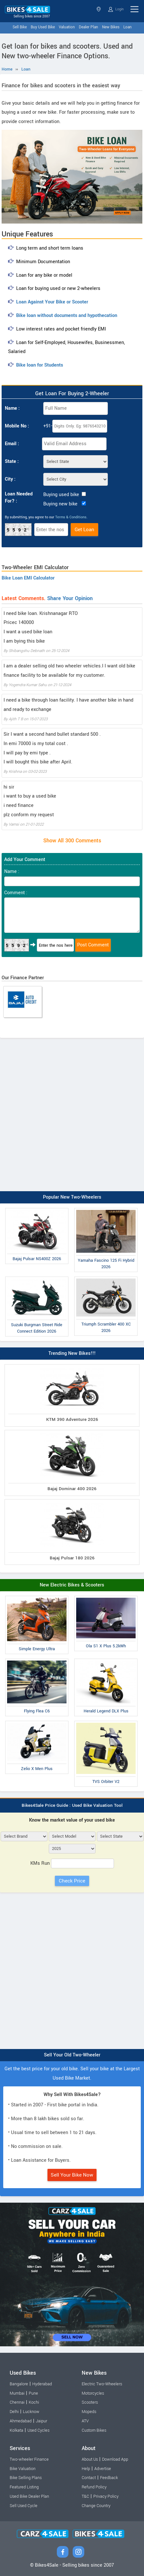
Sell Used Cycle (23, 2506)
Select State (98, 9)
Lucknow (31, 2412)
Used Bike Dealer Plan (29, 2496)
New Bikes (110, 27)
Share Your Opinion (70, 598)
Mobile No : (17, 426)
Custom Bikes (94, 2430)
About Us (90, 2459)
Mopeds (89, 2412)
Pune (33, 2393)
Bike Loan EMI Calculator (28, 578)
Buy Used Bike (43, 27)
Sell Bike (20, 27)
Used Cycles (38, 2430)
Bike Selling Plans (26, 2478)
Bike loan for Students (39, 365)
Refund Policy (94, 2487)
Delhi (14, 2412)
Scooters (90, 2402)
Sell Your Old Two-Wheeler (72, 2055)
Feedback (109, 2478)
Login (116, 9)
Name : (12, 408)
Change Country (96, 2506)
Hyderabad (42, 2384)
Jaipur (41, 2421)
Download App (115, 2459)
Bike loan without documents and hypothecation (66, 315)
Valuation (67, 27)
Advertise (102, 2469)
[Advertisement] (72, 1113)
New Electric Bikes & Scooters (72, 1585)
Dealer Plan (88, 27)
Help (86, 2469)
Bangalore (19, 2384)
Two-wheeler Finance (29, 2459)
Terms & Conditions (71, 517)
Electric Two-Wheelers (102, 2384)
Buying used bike (61, 494)
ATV (85, 2421)
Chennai (17, 2402)
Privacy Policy (105, 2496)
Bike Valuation (23, 2469)
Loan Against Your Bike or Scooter (52, 302)
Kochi (34, 2402)
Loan (127, 27)
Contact (89, 2478)
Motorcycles (93, 2393)
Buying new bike (60, 504)
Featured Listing (24, 2487)
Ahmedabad (21, 2421)
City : (10, 479)
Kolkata (16, 2430)
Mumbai (17, 2393)
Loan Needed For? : (19, 498)
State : (12, 461)
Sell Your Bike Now (72, 2175)
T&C (85, 2496)
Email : (12, 443)
